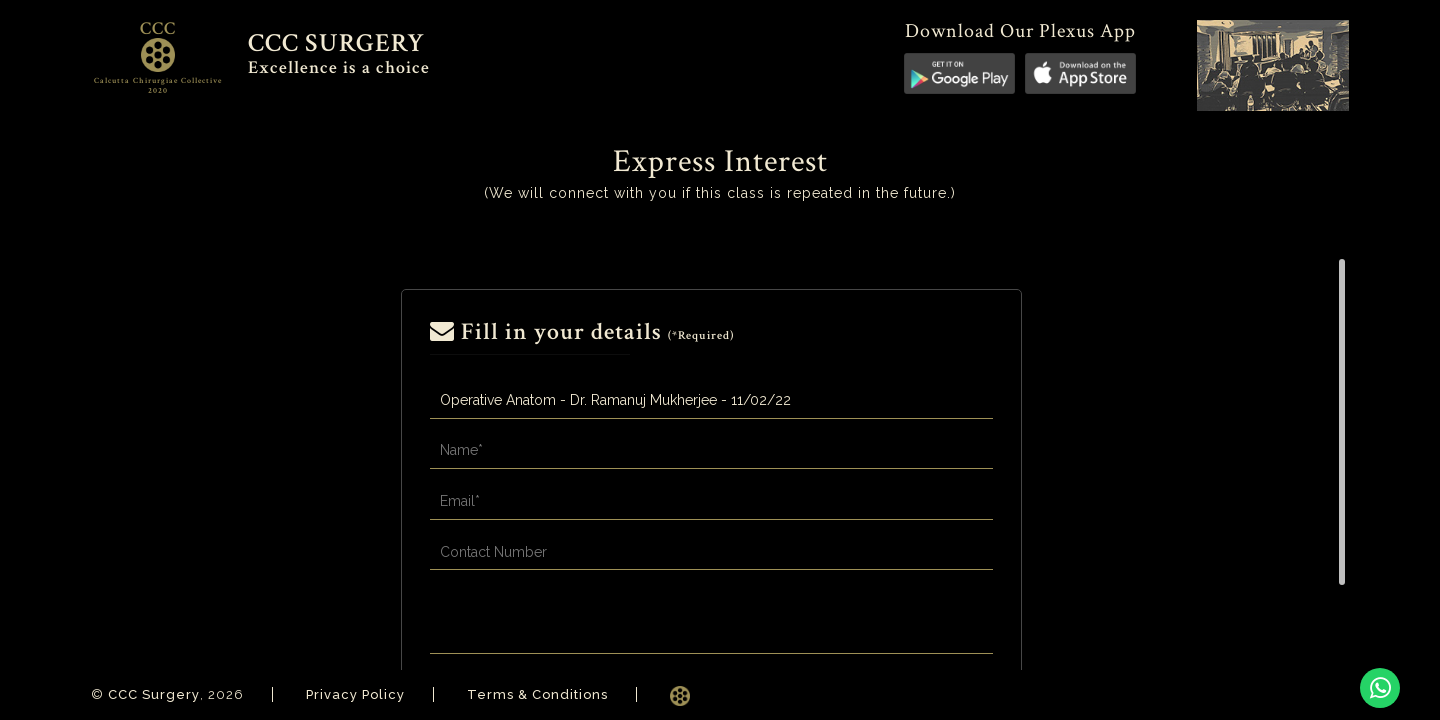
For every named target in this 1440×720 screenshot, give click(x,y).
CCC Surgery (154, 694)
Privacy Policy (355, 694)
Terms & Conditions (537, 694)
